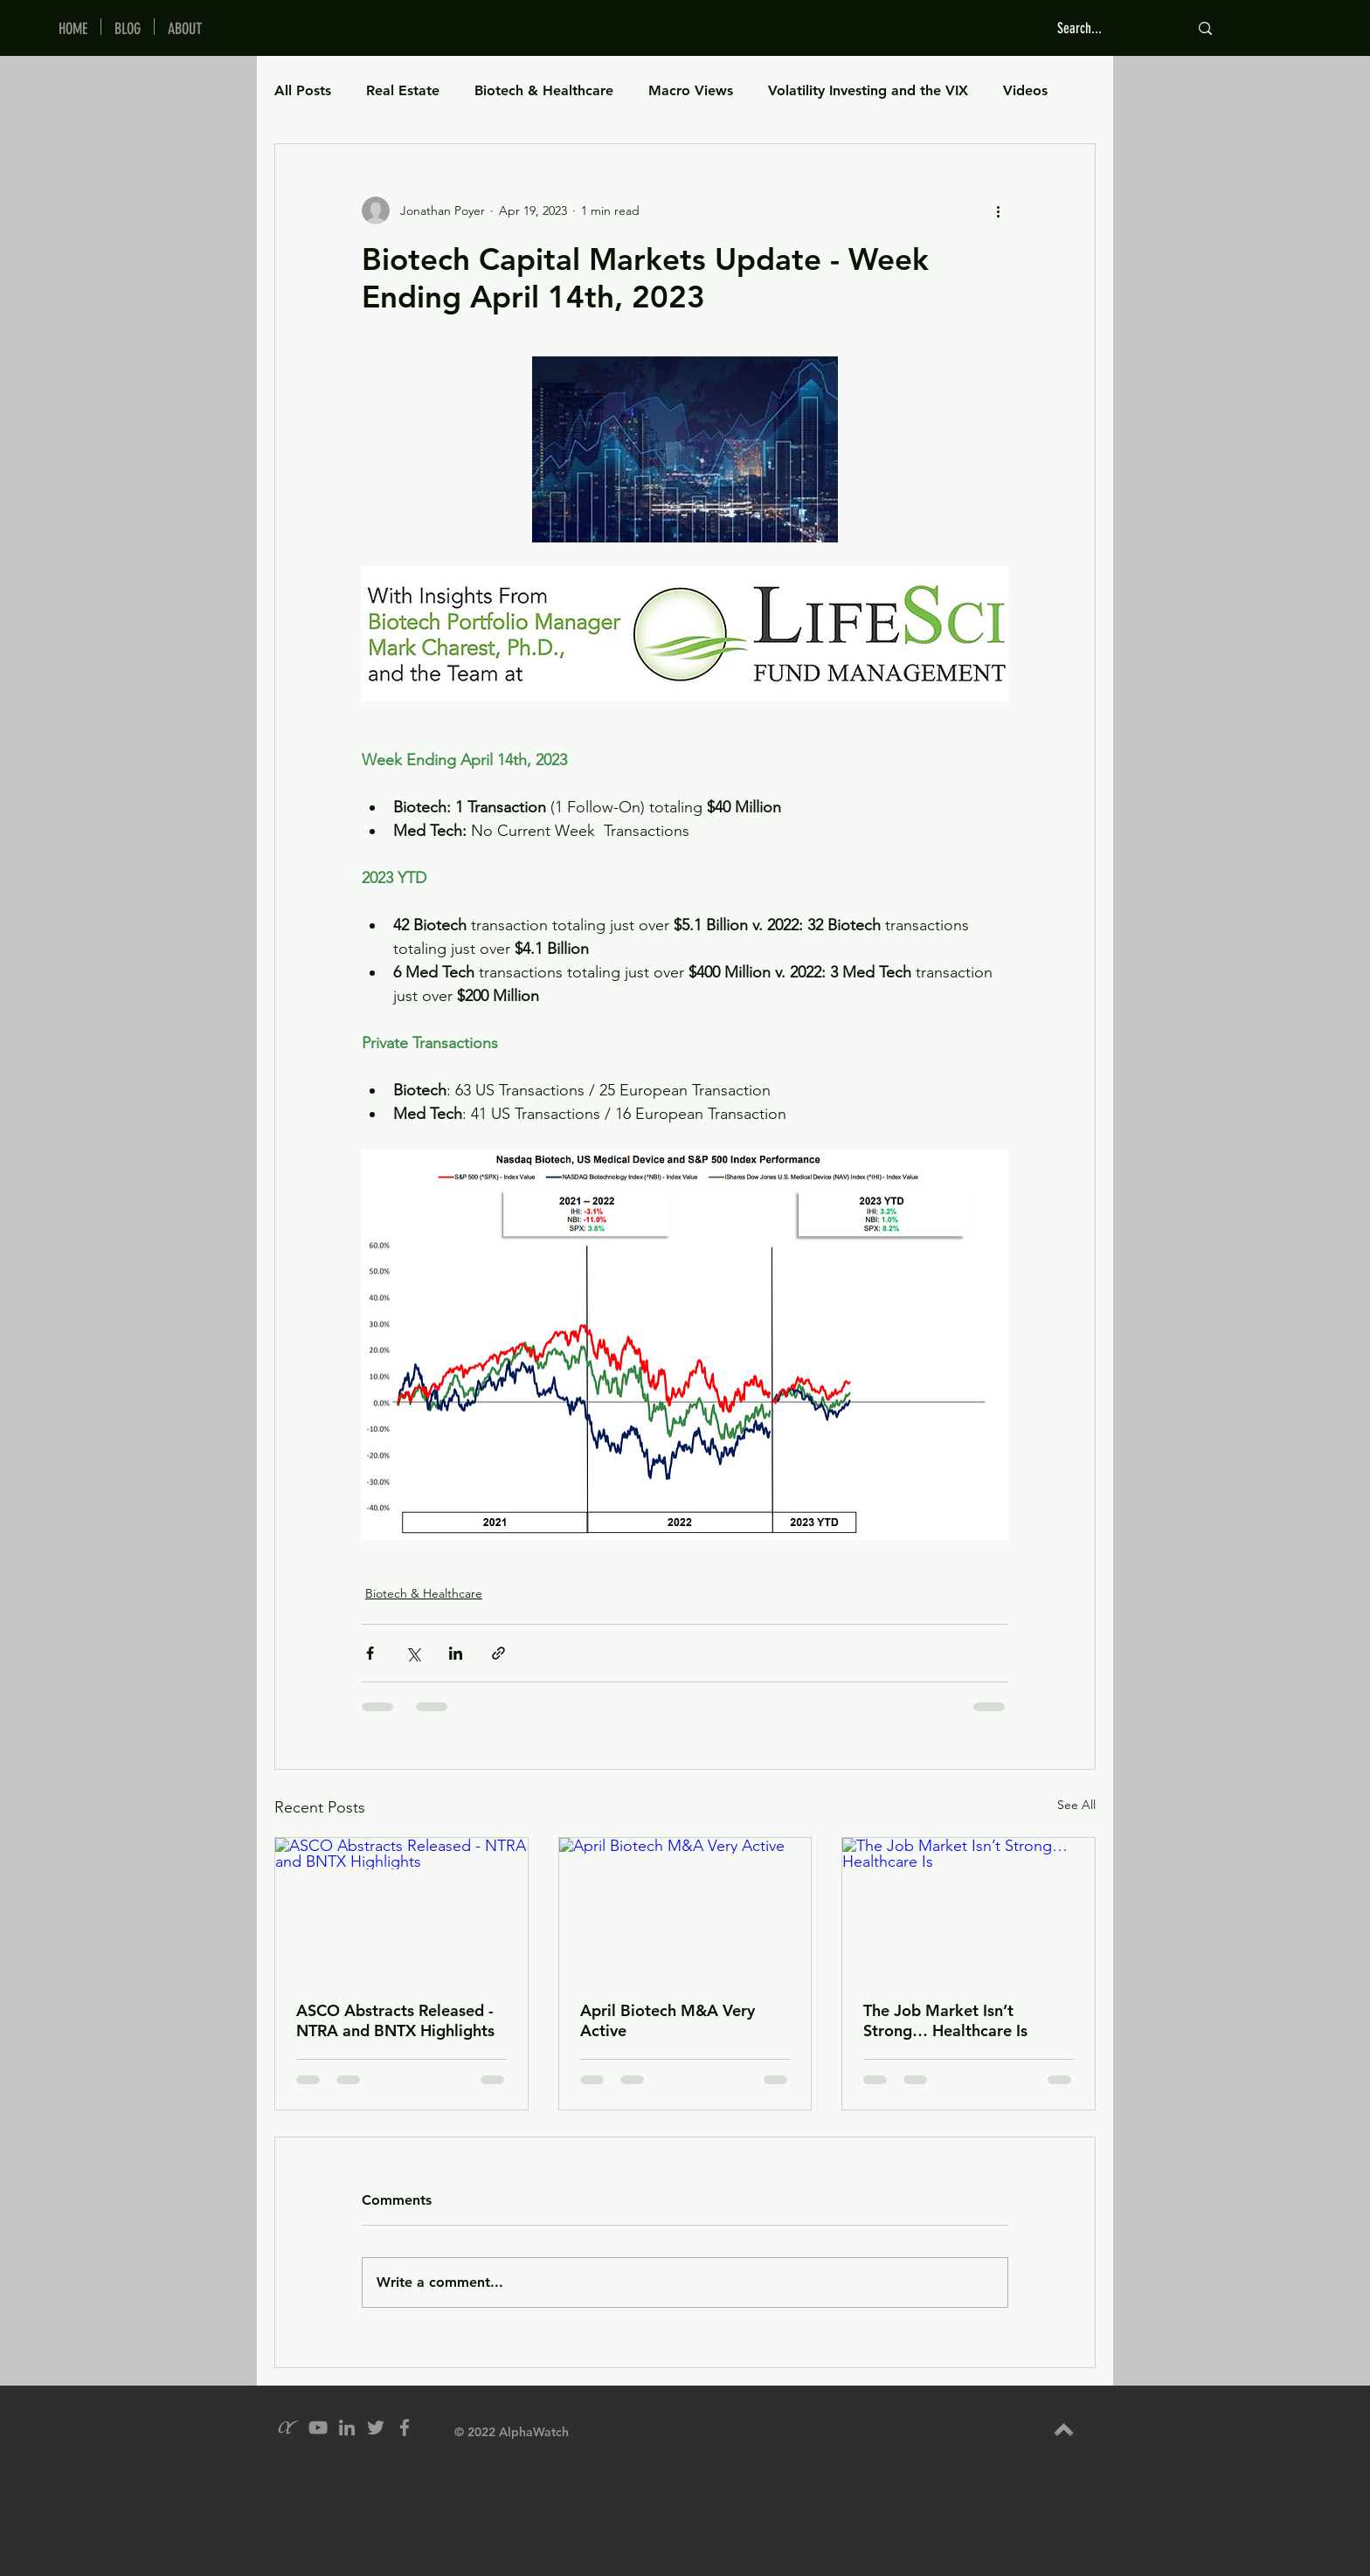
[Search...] (1109, 28)
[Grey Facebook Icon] (404, 2427)
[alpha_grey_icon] (289, 2427)
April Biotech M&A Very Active (667, 2020)
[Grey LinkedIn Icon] (347, 2427)
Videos (1025, 90)
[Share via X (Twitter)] (413, 1653)
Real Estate (402, 90)
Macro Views (690, 90)
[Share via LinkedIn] (455, 1653)
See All (1076, 1805)
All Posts (302, 90)
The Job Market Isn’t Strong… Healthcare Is (945, 2020)
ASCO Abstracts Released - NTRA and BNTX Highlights (395, 2020)
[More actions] (997, 210)
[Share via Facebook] (370, 1653)
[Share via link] (498, 1653)
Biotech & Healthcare (543, 90)
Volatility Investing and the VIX (868, 90)
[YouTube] (318, 2427)
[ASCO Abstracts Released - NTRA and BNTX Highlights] (401, 1908)
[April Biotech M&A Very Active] (685, 1908)
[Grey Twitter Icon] (375, 2427)
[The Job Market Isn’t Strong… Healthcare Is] (968, 1908)
